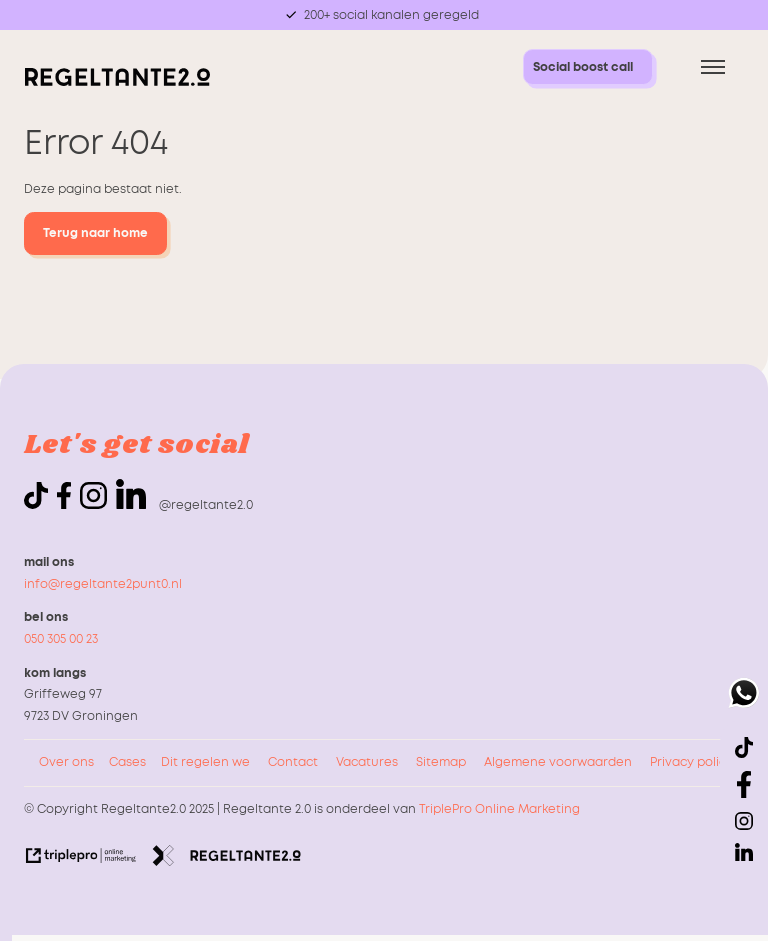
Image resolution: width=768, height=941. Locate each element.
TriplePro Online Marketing (499, 809)
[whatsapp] (744, 697)
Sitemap (441, 762)
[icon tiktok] (39, 505)
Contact (293, 762)
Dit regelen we (205, 762)
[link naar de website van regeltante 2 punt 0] (227, 859)
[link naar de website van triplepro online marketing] (81, 859)
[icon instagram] (96, 505)
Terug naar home (95, 233)
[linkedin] (131, 494)
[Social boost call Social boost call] (588, 67)
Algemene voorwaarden (558, 762)
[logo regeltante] (117, 82)
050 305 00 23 (61, 639)
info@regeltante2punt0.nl (103, 584)
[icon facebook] (67, 505)
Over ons (66, 762)
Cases (127, 762)
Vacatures (367, 762)
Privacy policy (691, 762)
